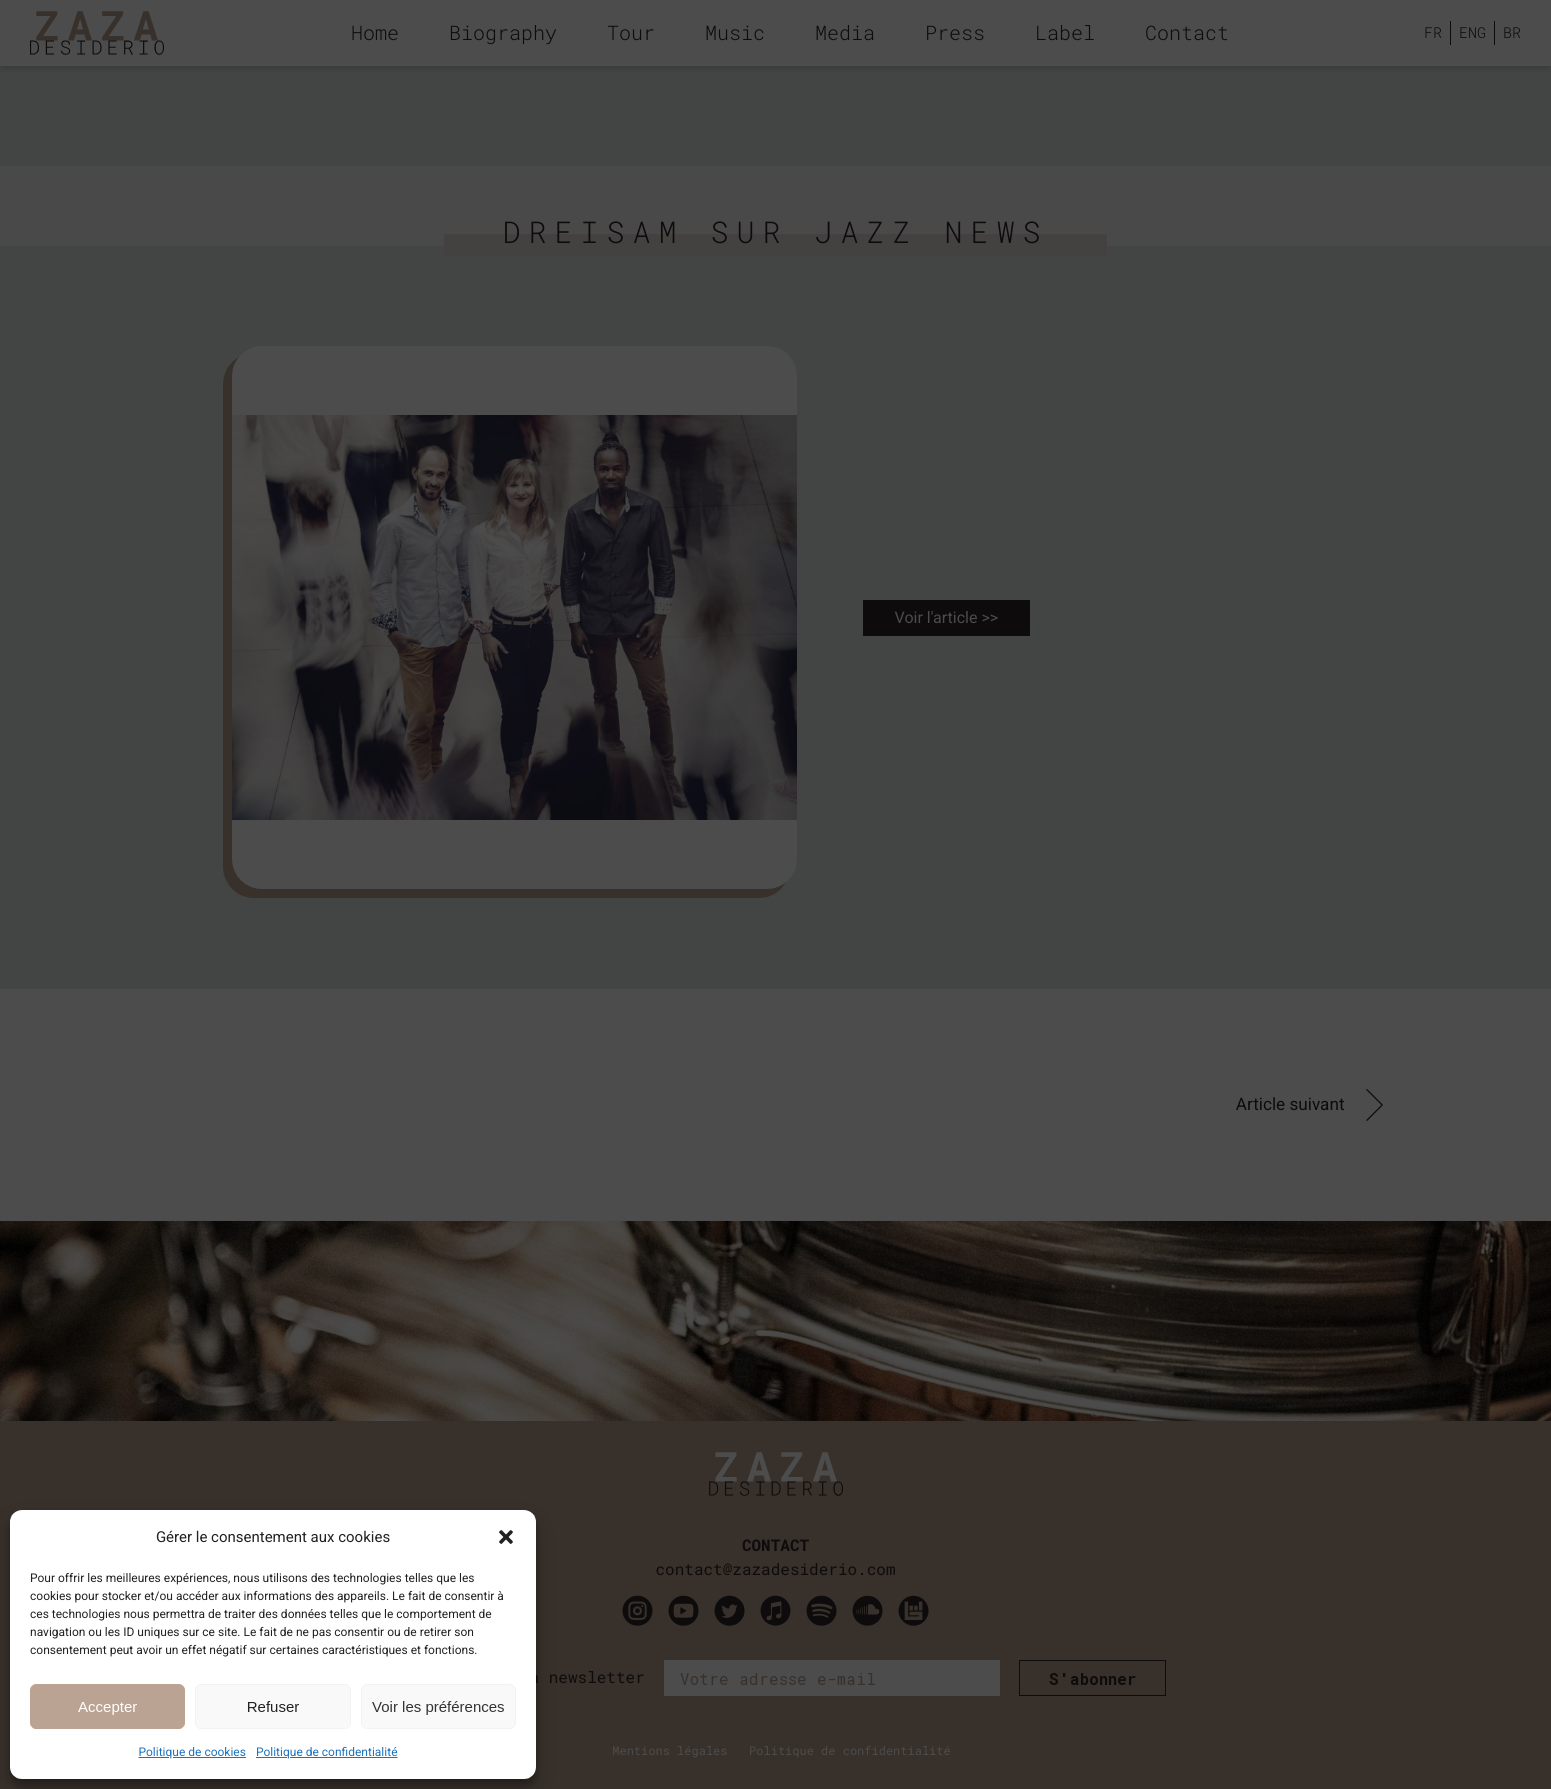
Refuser (273, 1706)
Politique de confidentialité (327, 1752)
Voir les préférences (438, 1706)
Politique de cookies (192, 1752)
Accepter (107, 1706)
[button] (506, 1537)
